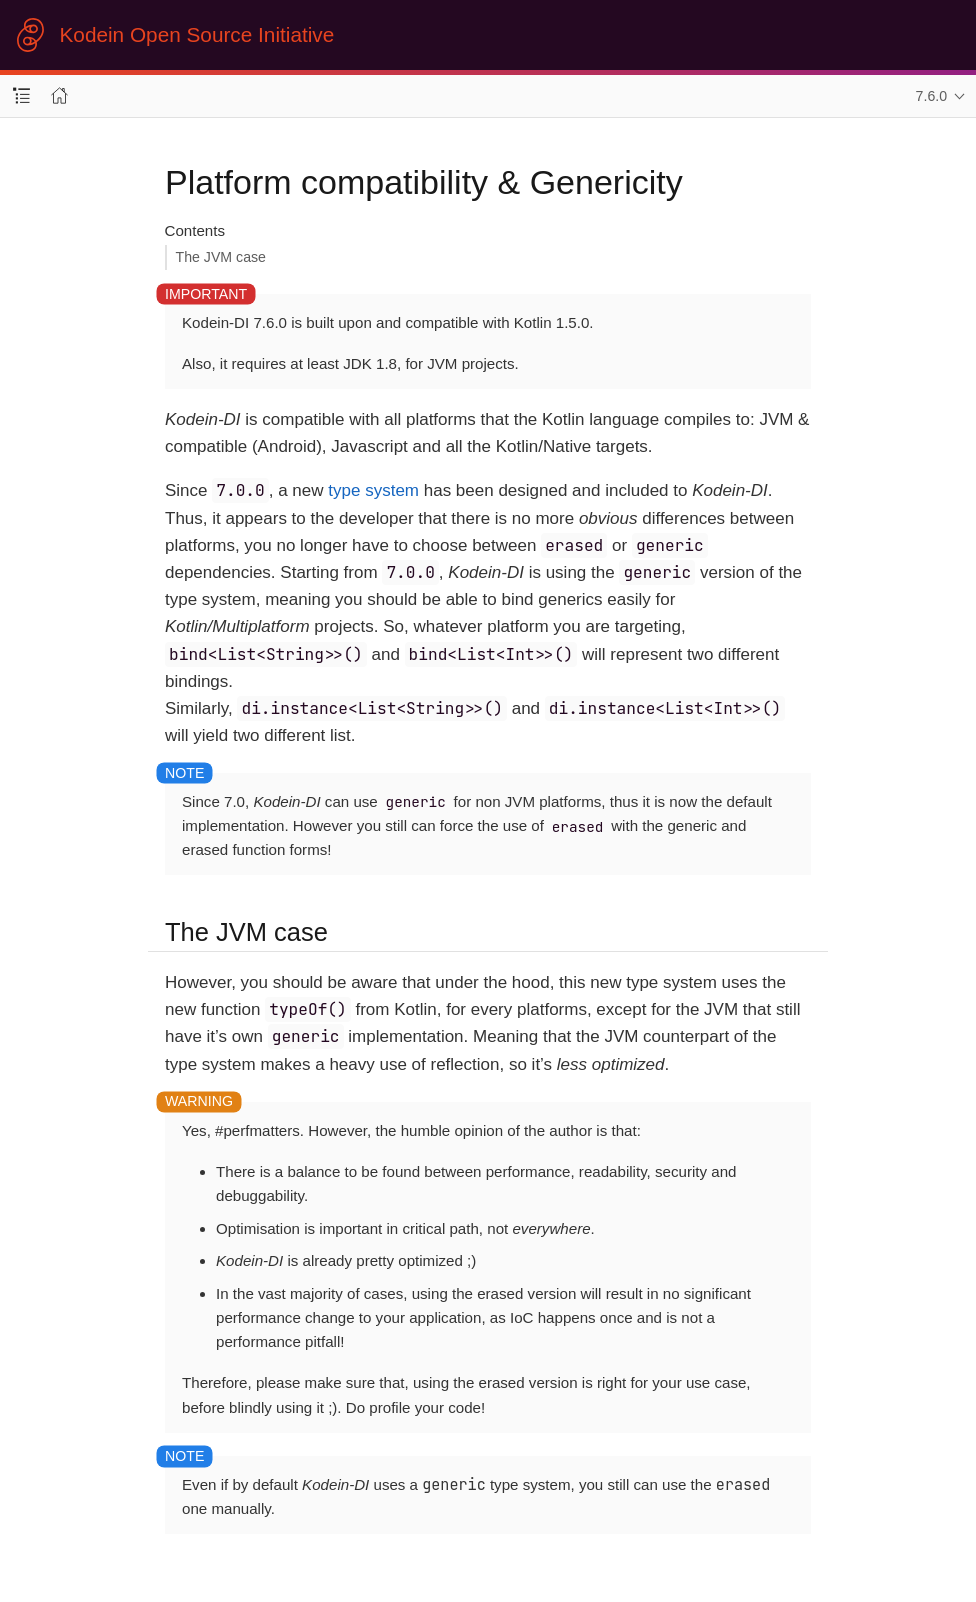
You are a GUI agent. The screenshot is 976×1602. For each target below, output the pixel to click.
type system (373, 490)
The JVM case (221, 257)
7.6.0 (932, 96)
